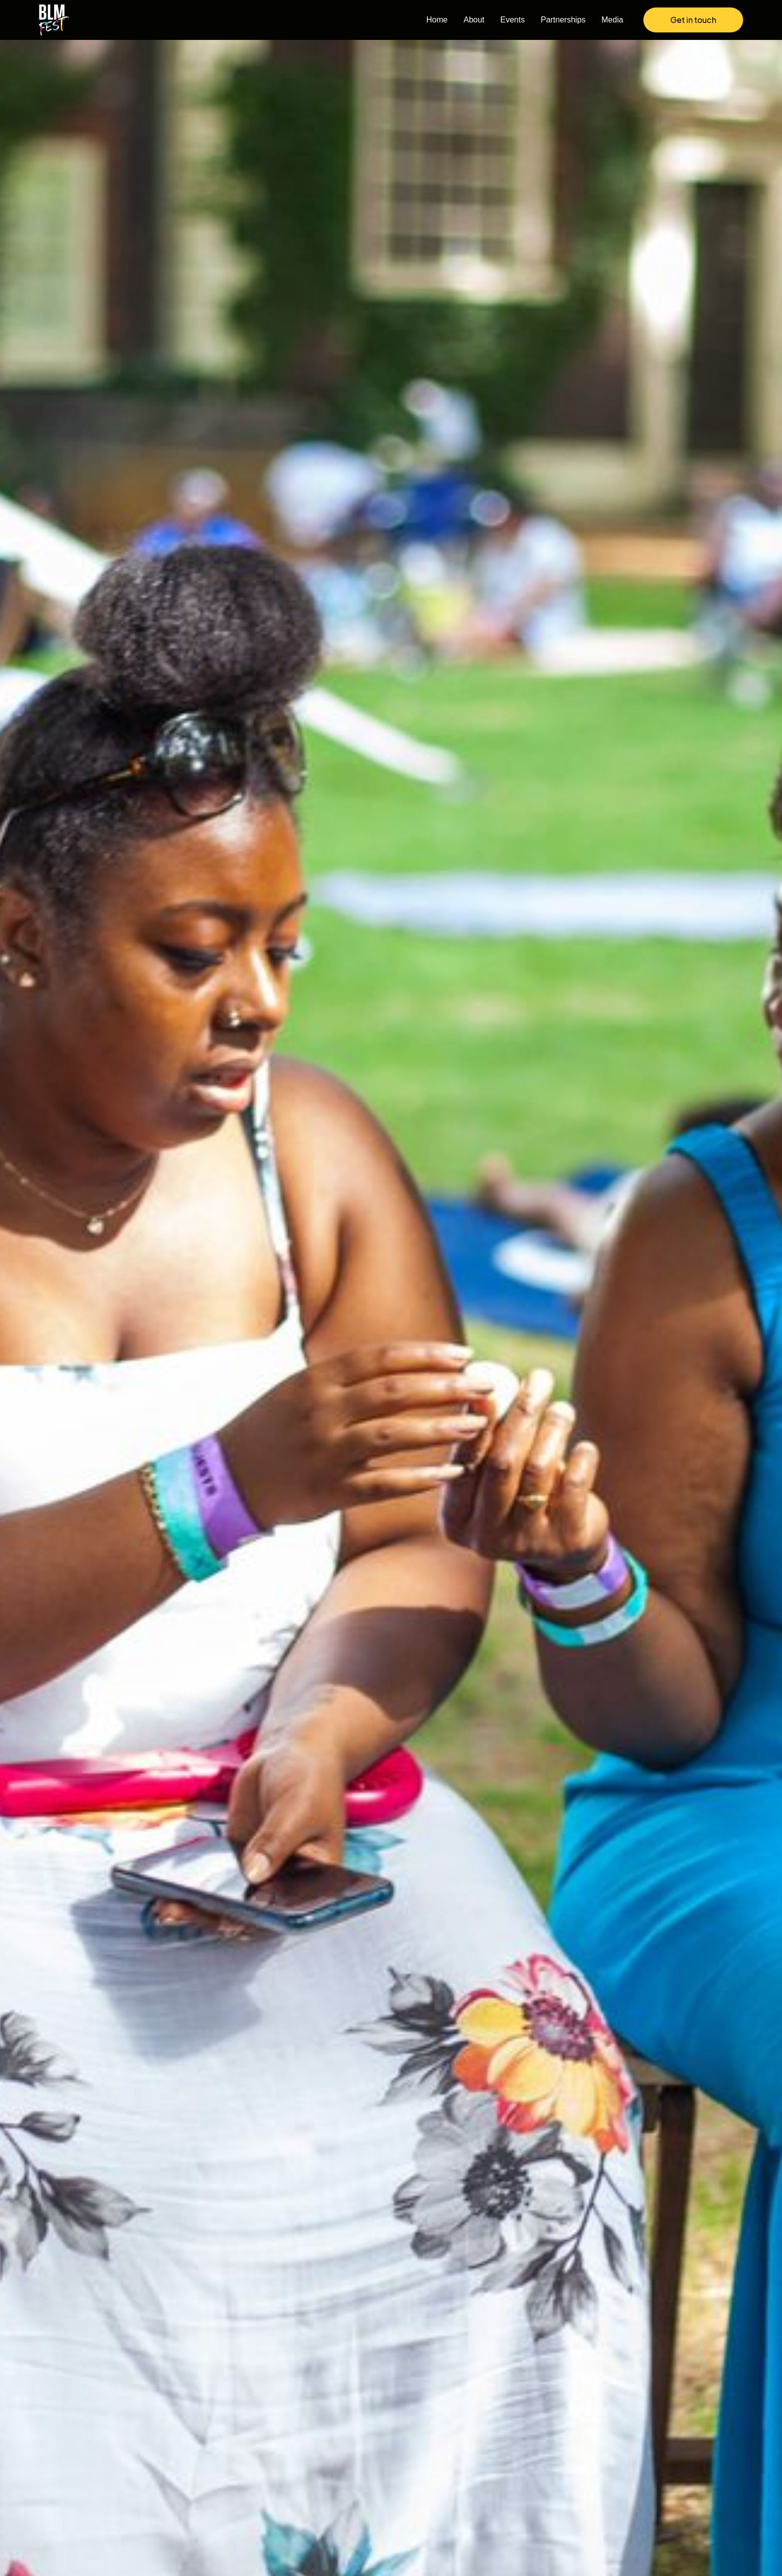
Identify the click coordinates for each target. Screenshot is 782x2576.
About (473, 19)
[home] (59, 20)
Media (612, 19)
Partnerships (563, 19)
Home (437, 19)
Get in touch (693, 19)
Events (512, 19)
